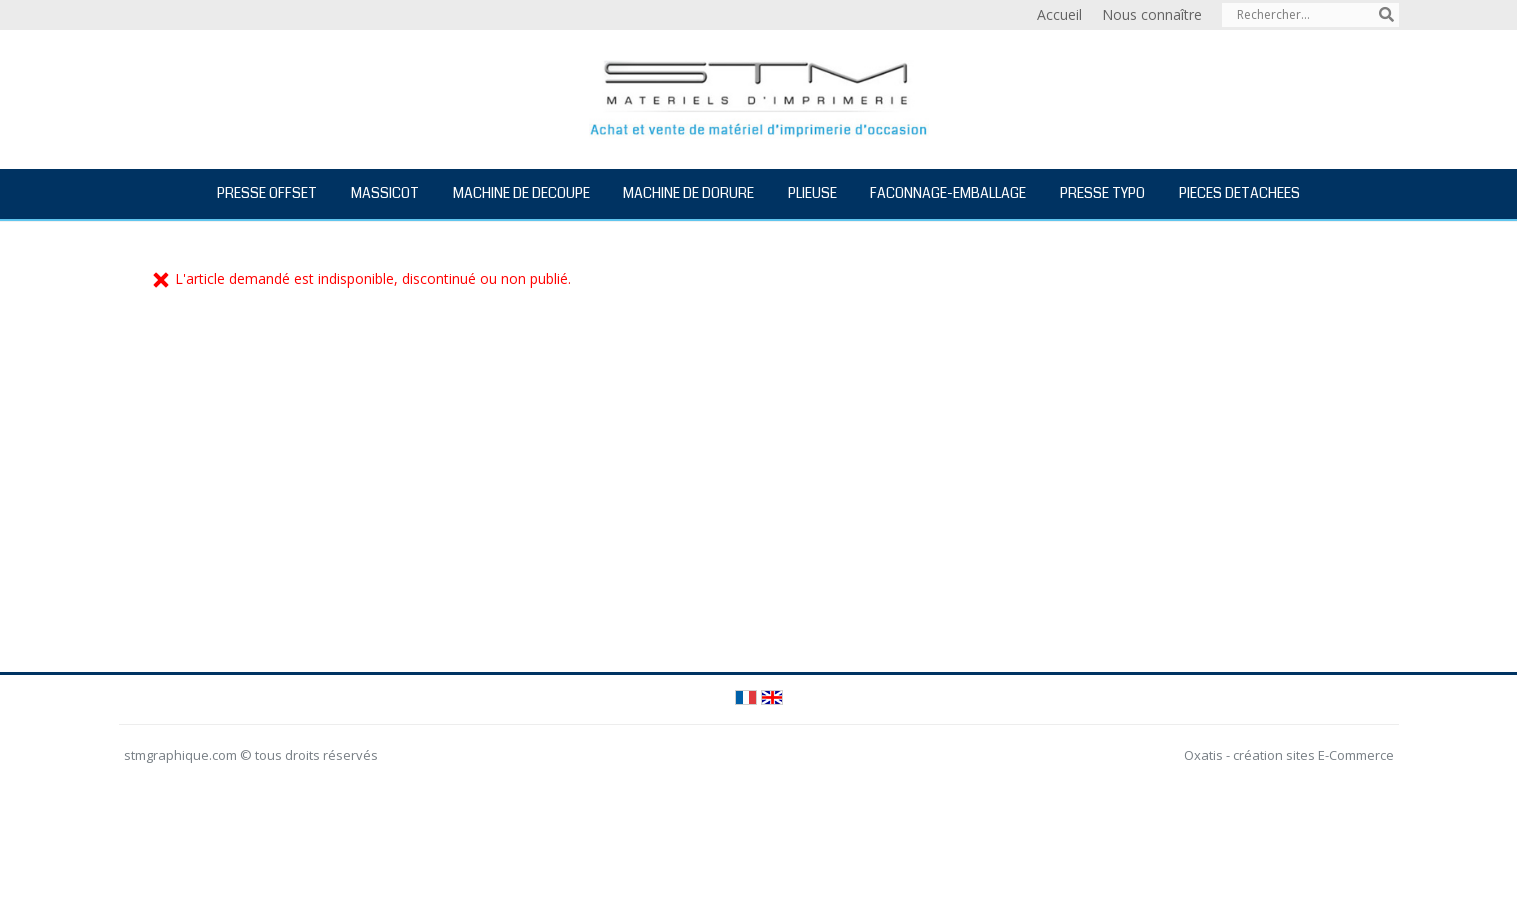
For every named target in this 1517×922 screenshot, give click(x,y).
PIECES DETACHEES (1239, 193)
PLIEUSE (812, 193)
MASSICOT (385, 193)
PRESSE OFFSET (267, 193)
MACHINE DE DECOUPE (521, 193)
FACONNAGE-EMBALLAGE (948, 193)
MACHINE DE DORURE (688, 193)
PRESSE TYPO (1102, 193)
